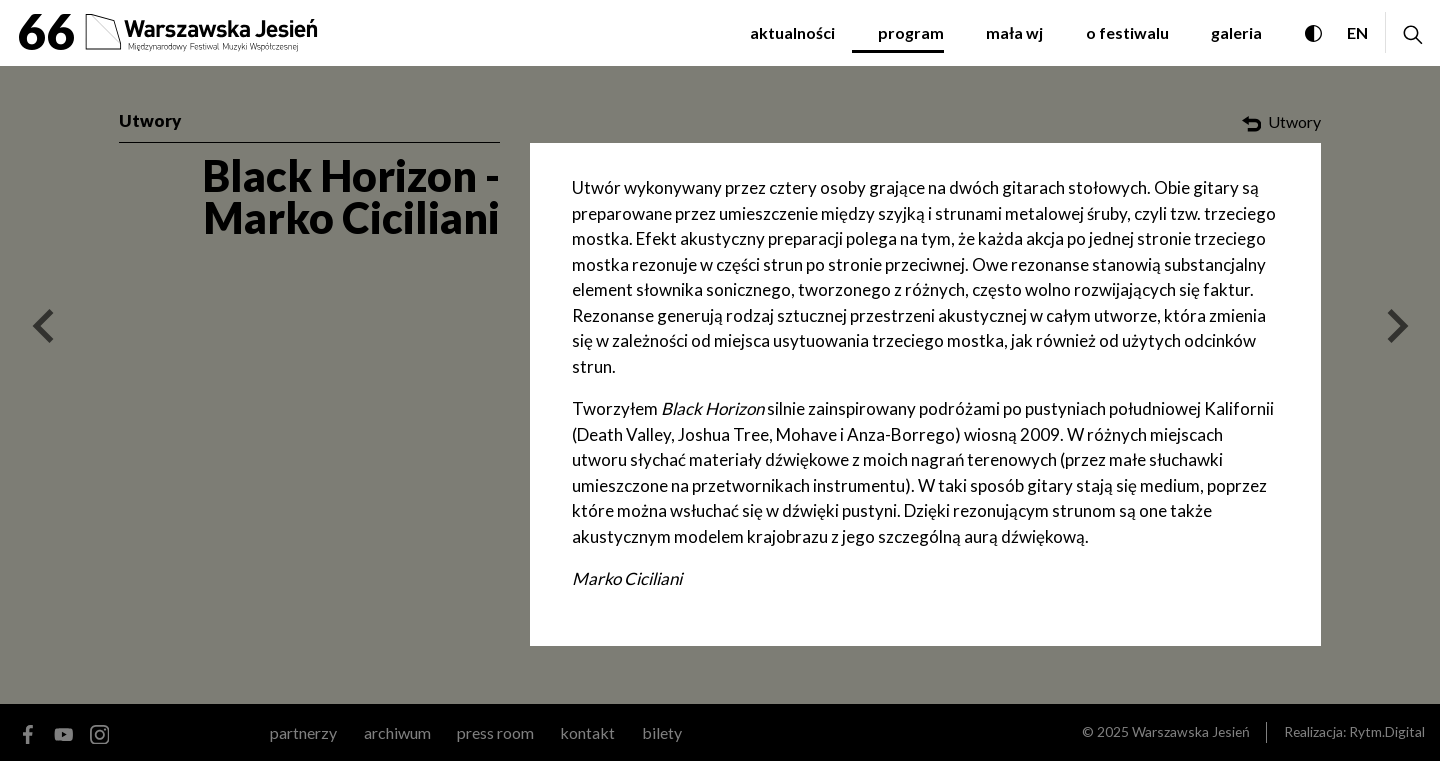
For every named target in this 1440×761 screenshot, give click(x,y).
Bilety (662, 732)
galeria (1236, 32)
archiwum (397, 732)
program (911, 32)
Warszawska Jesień (1191, 731)
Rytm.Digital (1387, 731)
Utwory (150, 120)
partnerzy (303, 732)
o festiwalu (1127, 32)
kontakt (587, 732)
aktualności (792, 32)
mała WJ (1014, 32)
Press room (495, 732)
